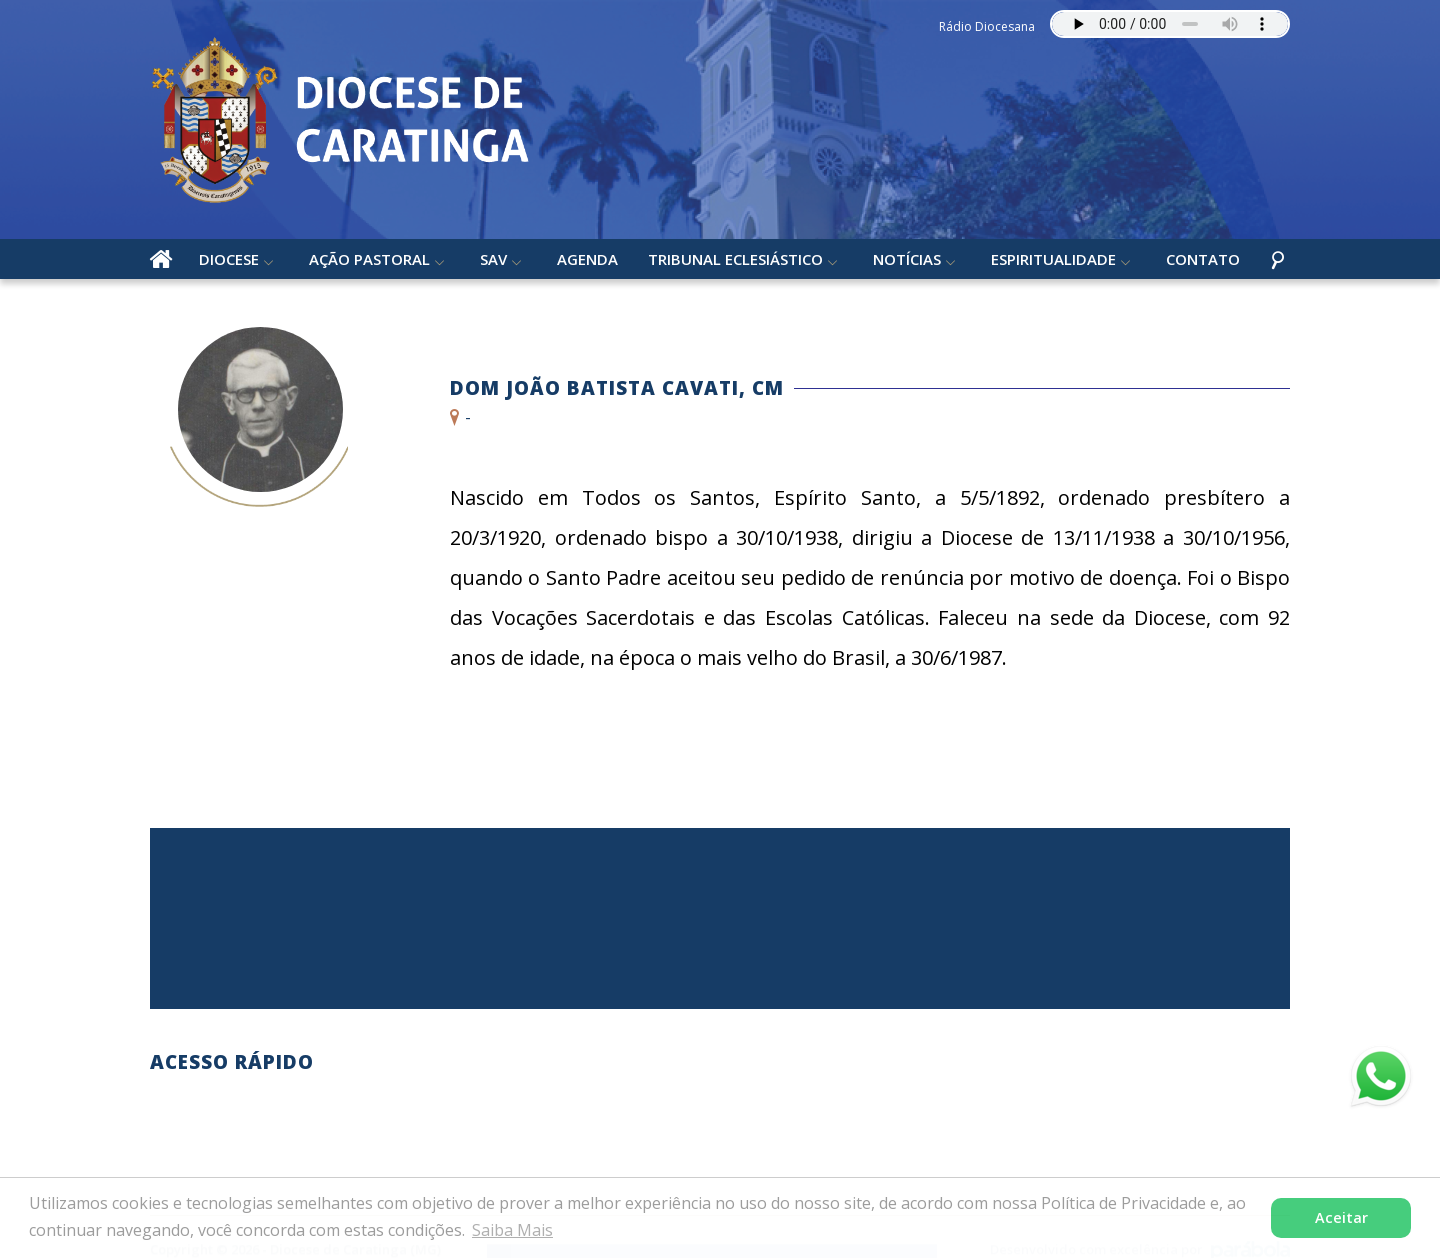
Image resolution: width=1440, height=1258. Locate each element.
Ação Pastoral (369, 259)
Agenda (587, 259)
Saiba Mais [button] (512, 1230)
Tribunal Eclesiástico (735, 259)
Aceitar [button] (1341, 1217)
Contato (1203, 259)
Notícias (907, 259)
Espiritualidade (1053, 259)
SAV (493, 259)
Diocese (229, 259)
